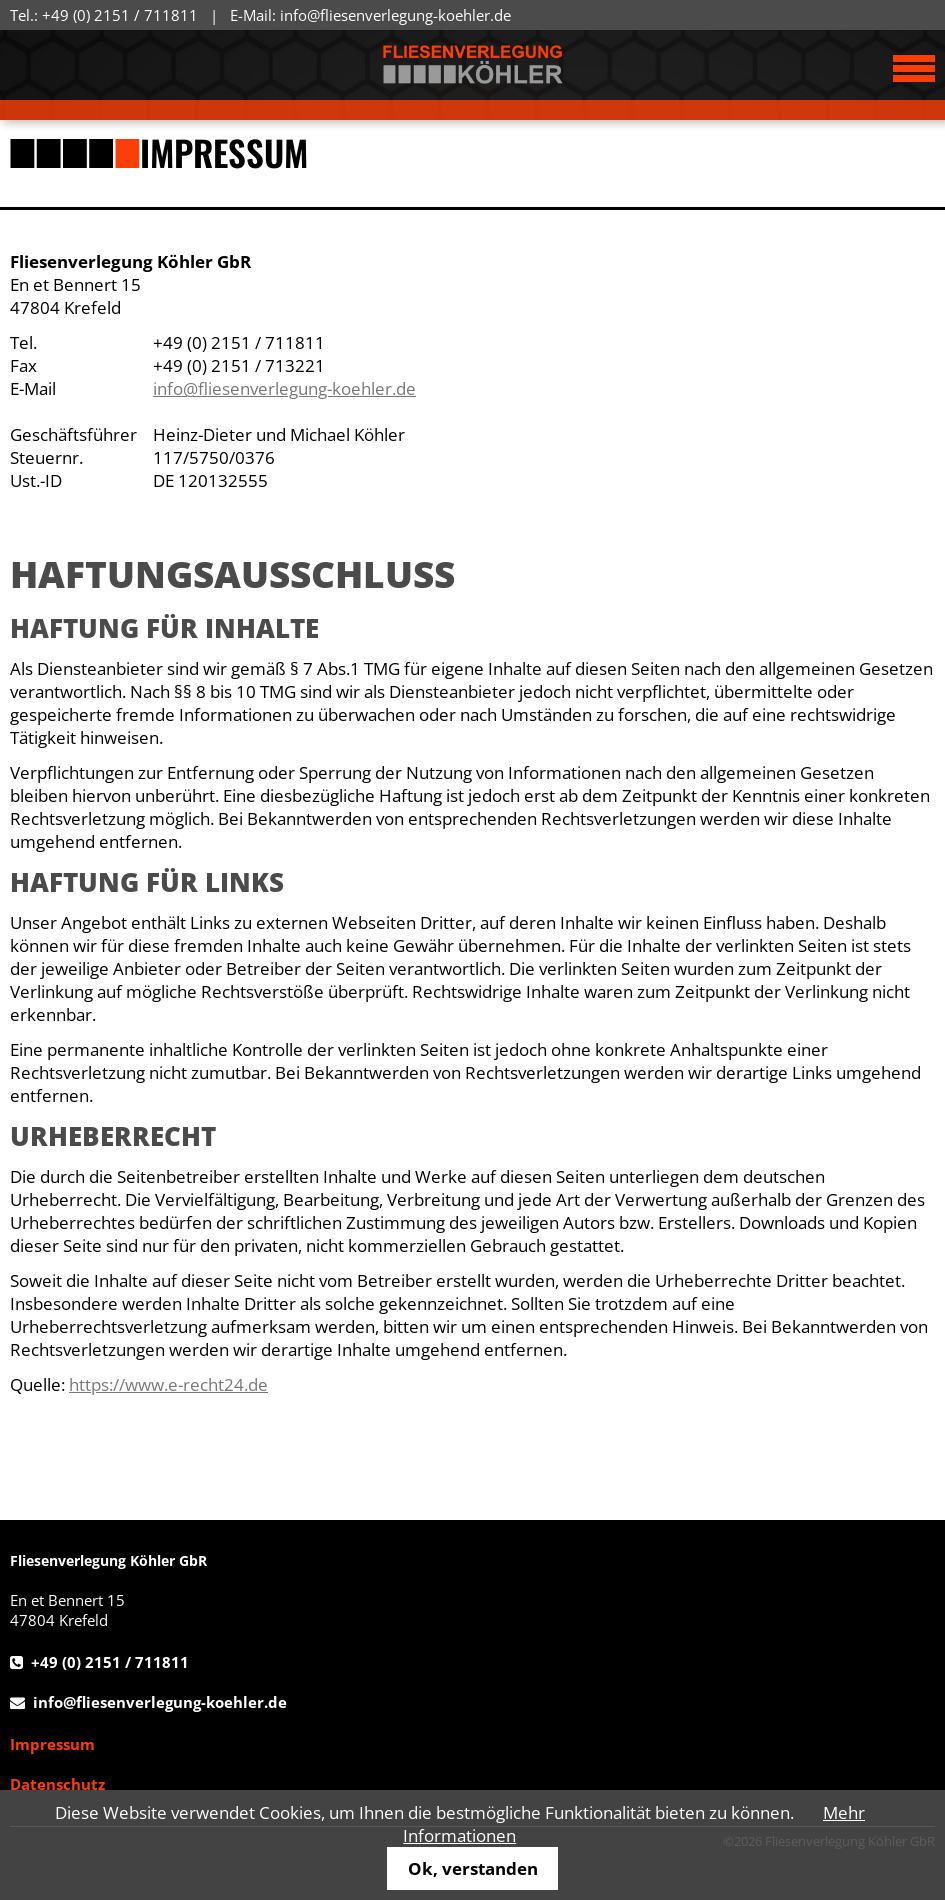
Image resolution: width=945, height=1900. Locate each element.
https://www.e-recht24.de (168, 1384)
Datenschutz (57, 1784)
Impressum (52, 1744)
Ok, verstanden (473, 1868)
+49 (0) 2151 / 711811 (120, 15)
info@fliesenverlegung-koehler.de (395, 15)
